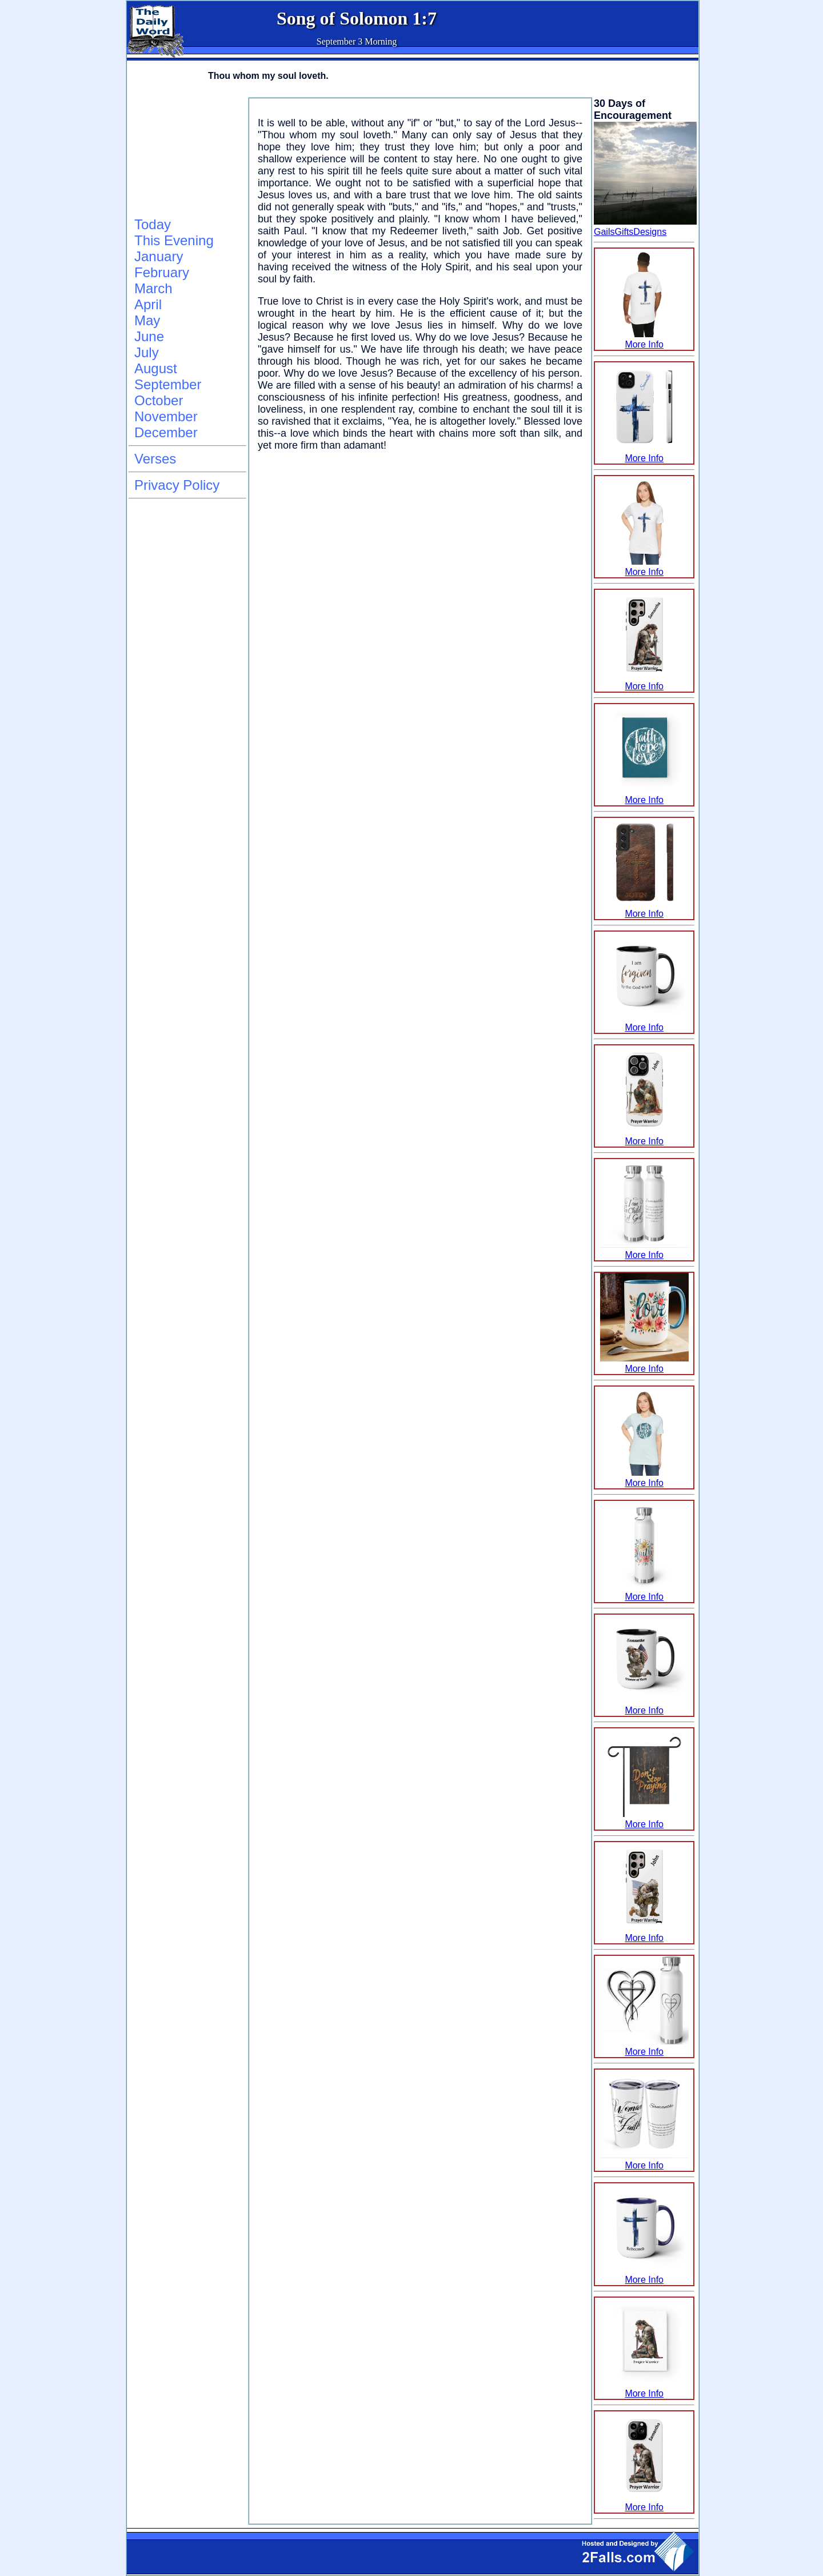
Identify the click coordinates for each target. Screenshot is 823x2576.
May (147, 320)
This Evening (174, 240)
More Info (644, 339)
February (161, 272)
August (155, 368)
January (158, 256)
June (149, 336)
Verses (155, 458)
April (148, 304)
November (166, 416)
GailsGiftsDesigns (630, 232)
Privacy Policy (176, 485)
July (146, 352)
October (158, 400)
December (166, 432)
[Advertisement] (186, 155)
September (167, 384)
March (153, 288)
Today (152, 224)
